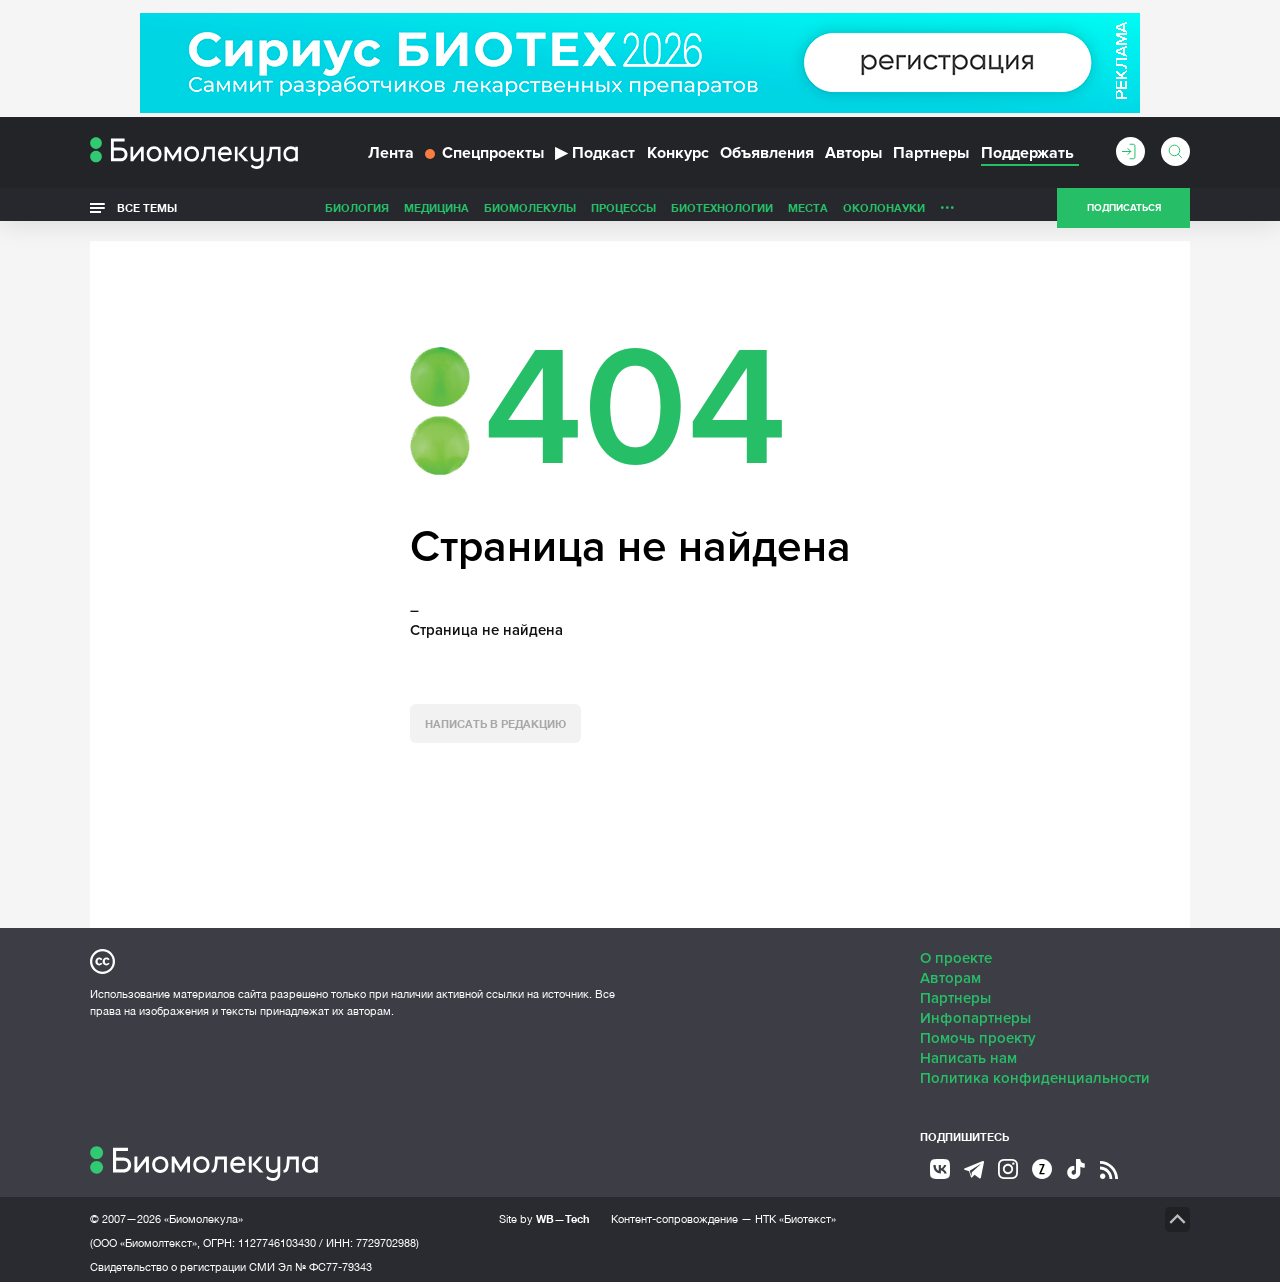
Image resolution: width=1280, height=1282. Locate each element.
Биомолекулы (530, 213)
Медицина (436, 213)
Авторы (853, 158)
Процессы (623, 213)
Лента (391, 158)
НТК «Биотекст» (795, 1212)
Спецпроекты (484, 158)
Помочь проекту (978, 1031)
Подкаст (595, 158)
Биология (357, 213)
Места (808, 213)
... (947, 209)
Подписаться (1124, 214)
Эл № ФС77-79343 (325, 1260)
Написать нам (968, 1051)
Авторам (950, 971)
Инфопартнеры (975, 1011)
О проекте (956, 951)
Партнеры (931, 158)
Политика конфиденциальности (1035, 1071)
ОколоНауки (884, 213)
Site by (544, 1211)
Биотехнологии (722, 213)
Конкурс (678, 158)
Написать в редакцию (495, 716)
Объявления (767, 158)
